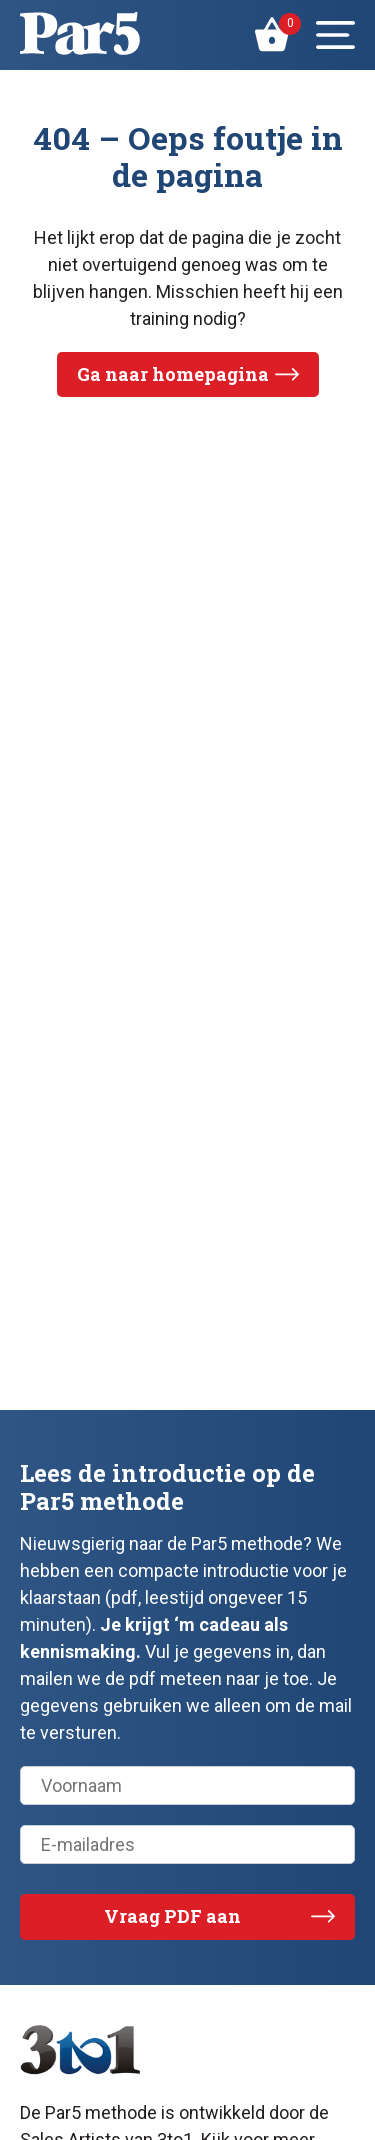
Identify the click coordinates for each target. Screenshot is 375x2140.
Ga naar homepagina (173, 374)
